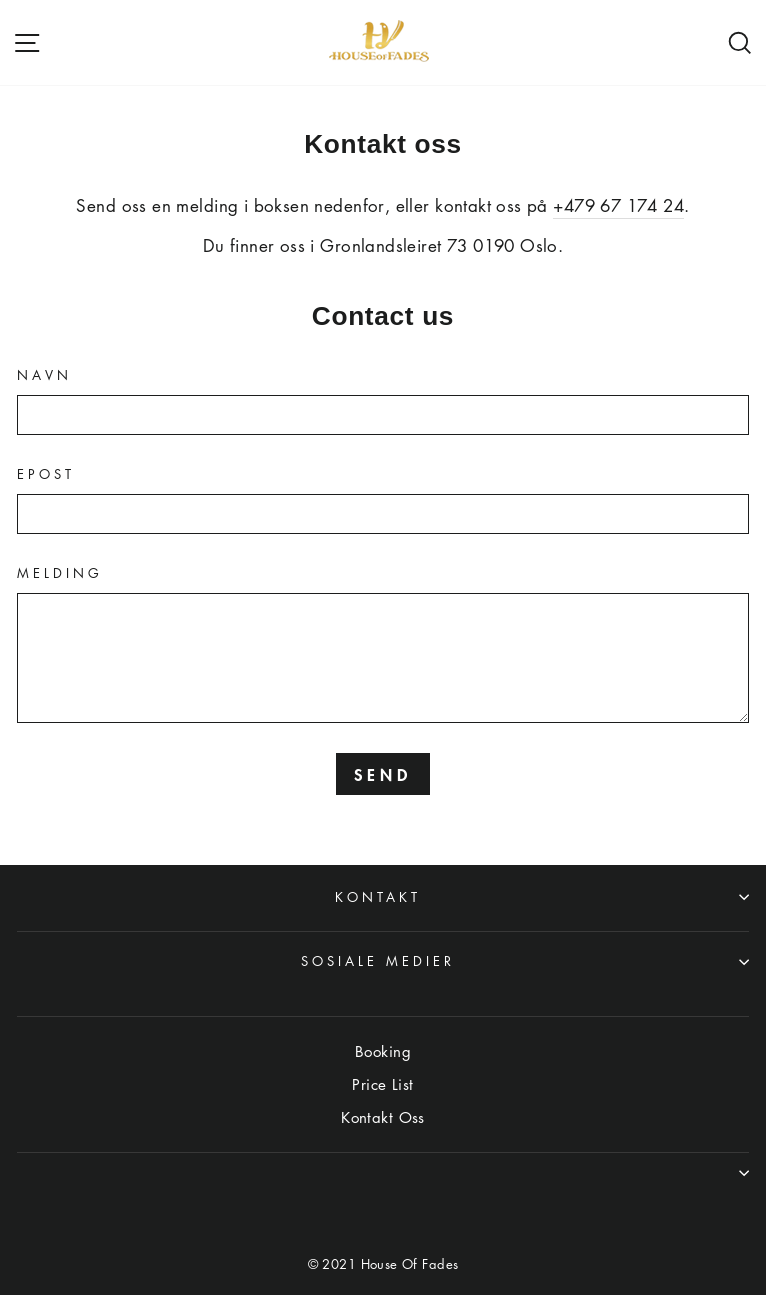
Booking (383, 1051)
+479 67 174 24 (618, 205)
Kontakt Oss (383, 1117)
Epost (46, 474)
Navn (44, 375)
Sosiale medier (525, 960)
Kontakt (542, 896)
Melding (60, 573)
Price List (382, 1084)
